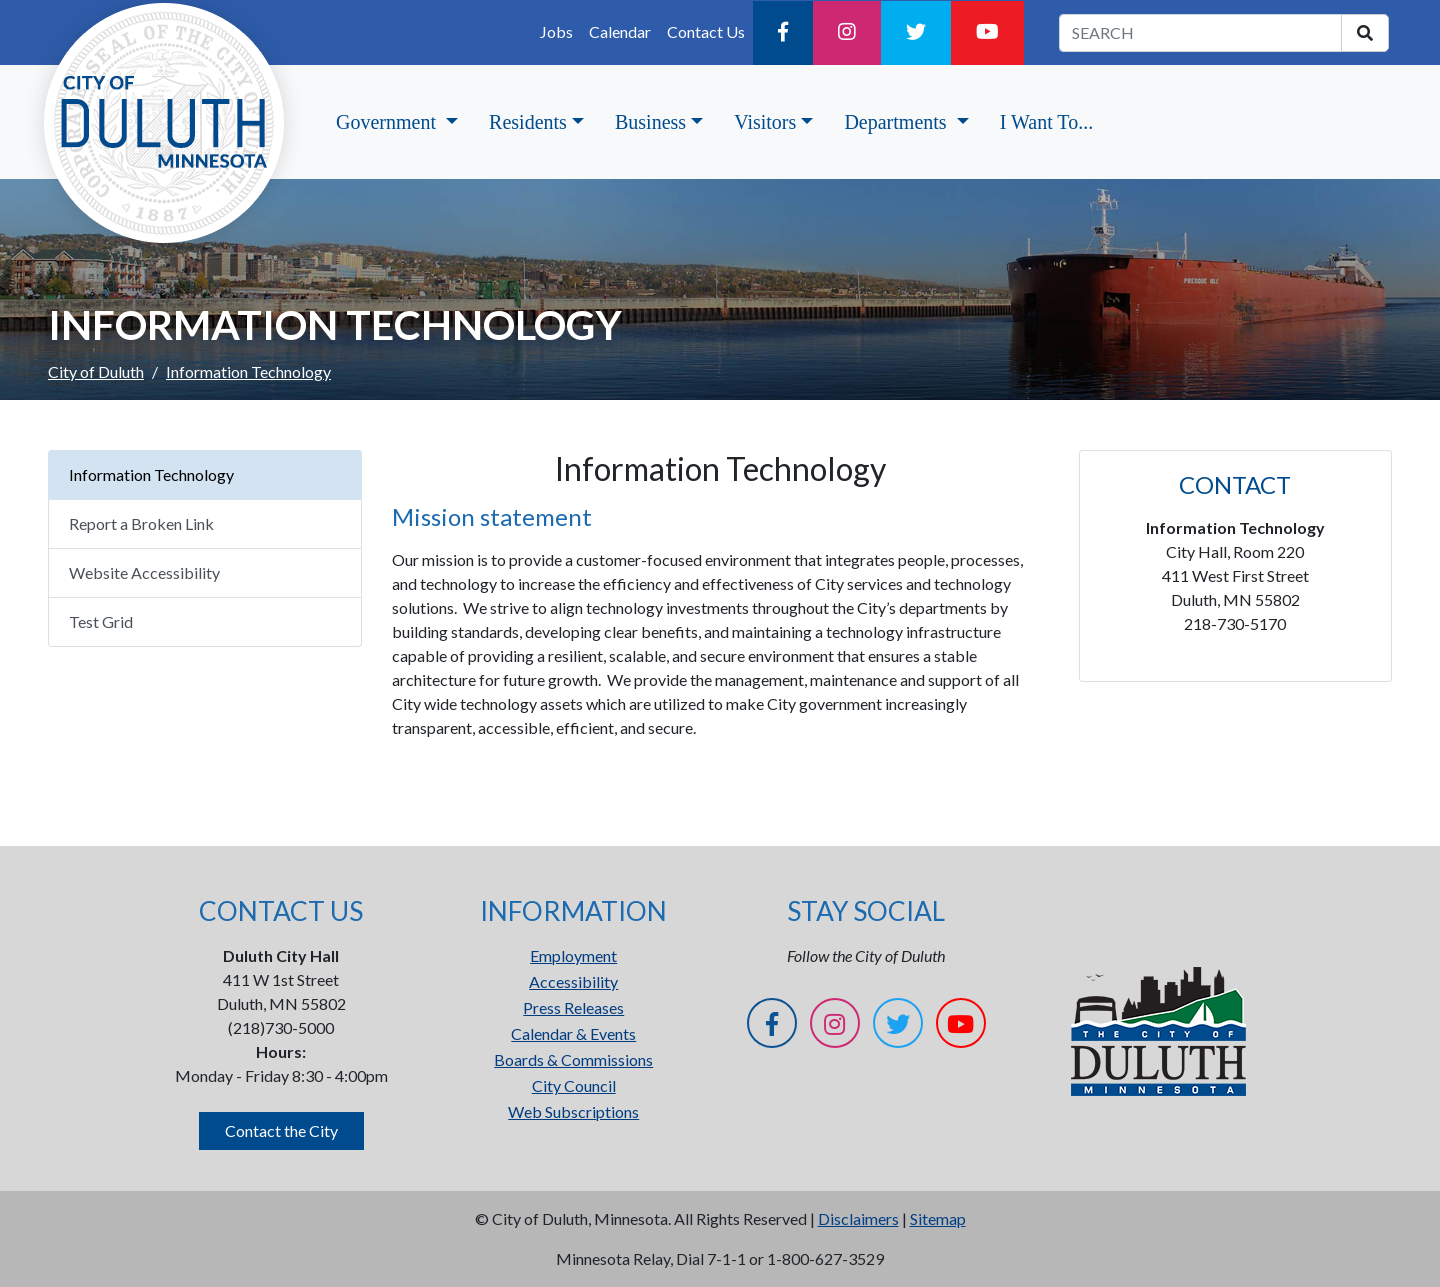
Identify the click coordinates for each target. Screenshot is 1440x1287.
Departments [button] (897, 122)
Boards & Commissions (573, 1059)
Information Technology (151, 474)
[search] (1365, 33)
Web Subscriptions (573, 1111)
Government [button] (388, 122)
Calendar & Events (573, 1033)
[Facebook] (783, 33)
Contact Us (706, 31)
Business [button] (650, 122)
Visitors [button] (765, 122)
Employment (573, 955)
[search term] (1200, 33)
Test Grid (101, 621)
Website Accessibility (144, 572)
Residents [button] (528, 122)
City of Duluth (96, 371)
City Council (574, 1085)
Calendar (620, 31)
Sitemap (938, 1218)
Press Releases (573, 1007)
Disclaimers (858, 1218)
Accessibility (573, 981)
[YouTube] (987, 33)
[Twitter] (916, 33)
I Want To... (1046, 122)
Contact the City (281, 1130)
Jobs (556, 31)
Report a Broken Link (141, 523)
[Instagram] (847, 33)
